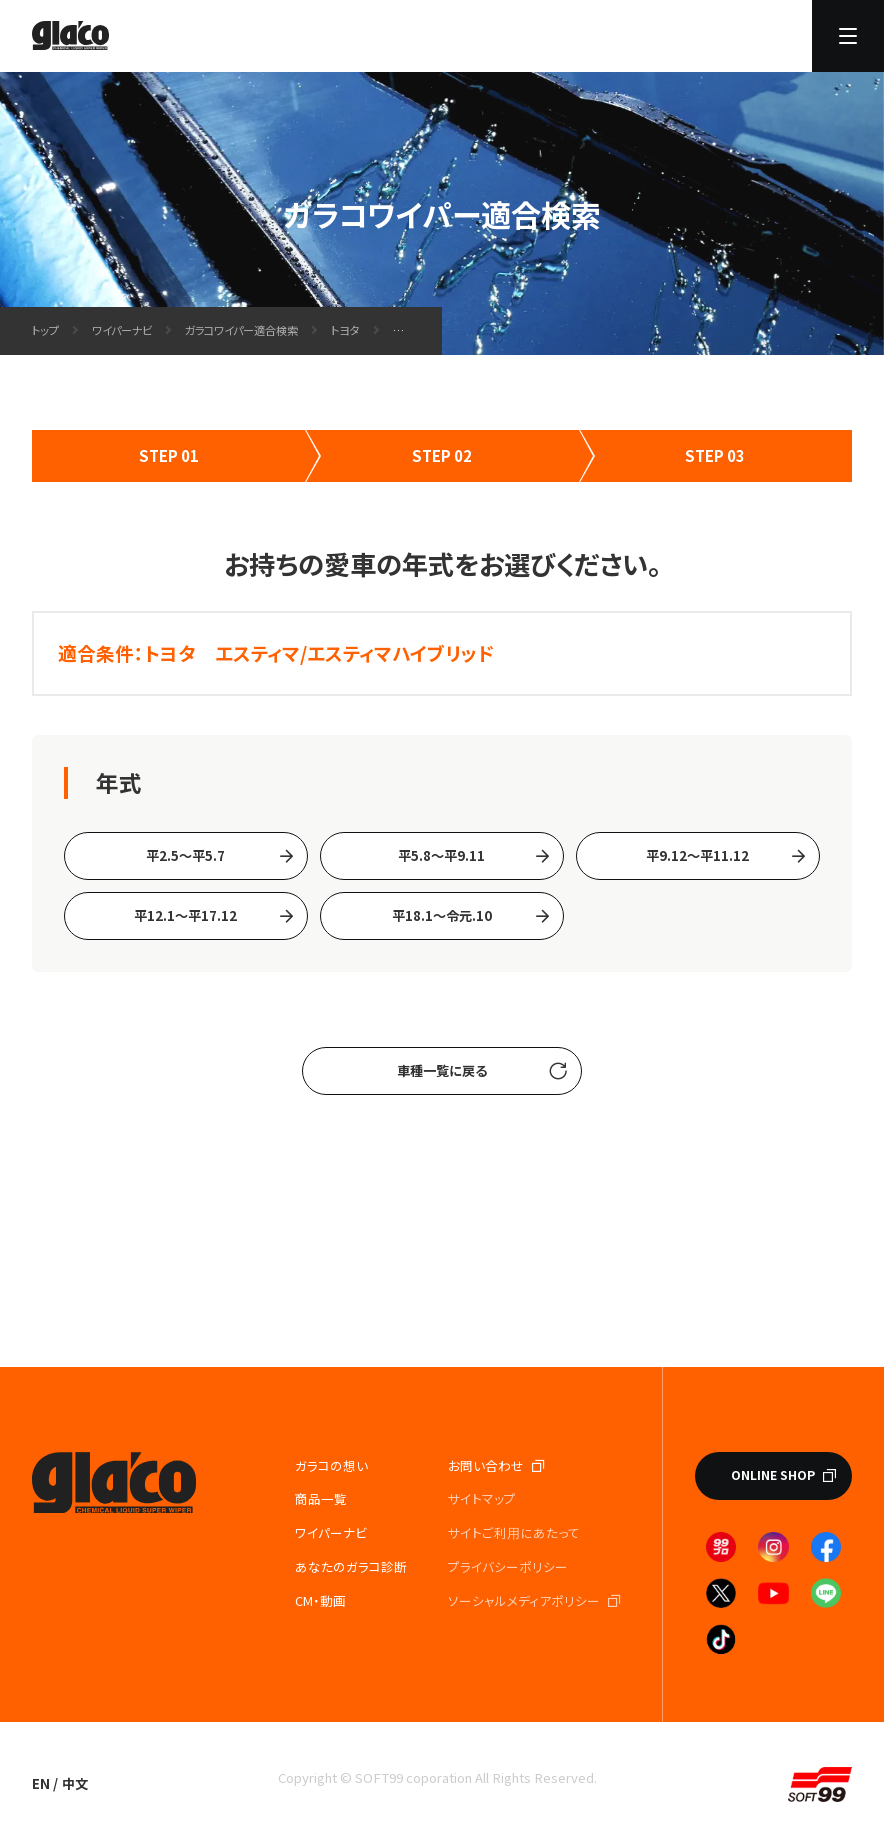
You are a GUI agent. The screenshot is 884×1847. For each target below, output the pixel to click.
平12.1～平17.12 (185, 915)
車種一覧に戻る (442, 1070)
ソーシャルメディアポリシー (524, 1600)
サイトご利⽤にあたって (514, 1532)
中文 (75, 1783)
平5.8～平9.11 (441, 855)
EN (41, 1783)
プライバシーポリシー (508, 1566)
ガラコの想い (331, 1465)
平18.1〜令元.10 (442, 915)
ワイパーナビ (122, 330)
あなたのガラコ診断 (351, 1566)
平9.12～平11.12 (697, 855)
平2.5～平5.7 (185, 855)
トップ (45, 330)
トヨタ (345, 330)
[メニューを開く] (848, 36)
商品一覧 (321, 1498)
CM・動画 (320, 1600)
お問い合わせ (486, 1465)
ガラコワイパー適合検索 (241, 330)
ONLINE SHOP (773, 1475)
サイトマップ (482, 1498)
